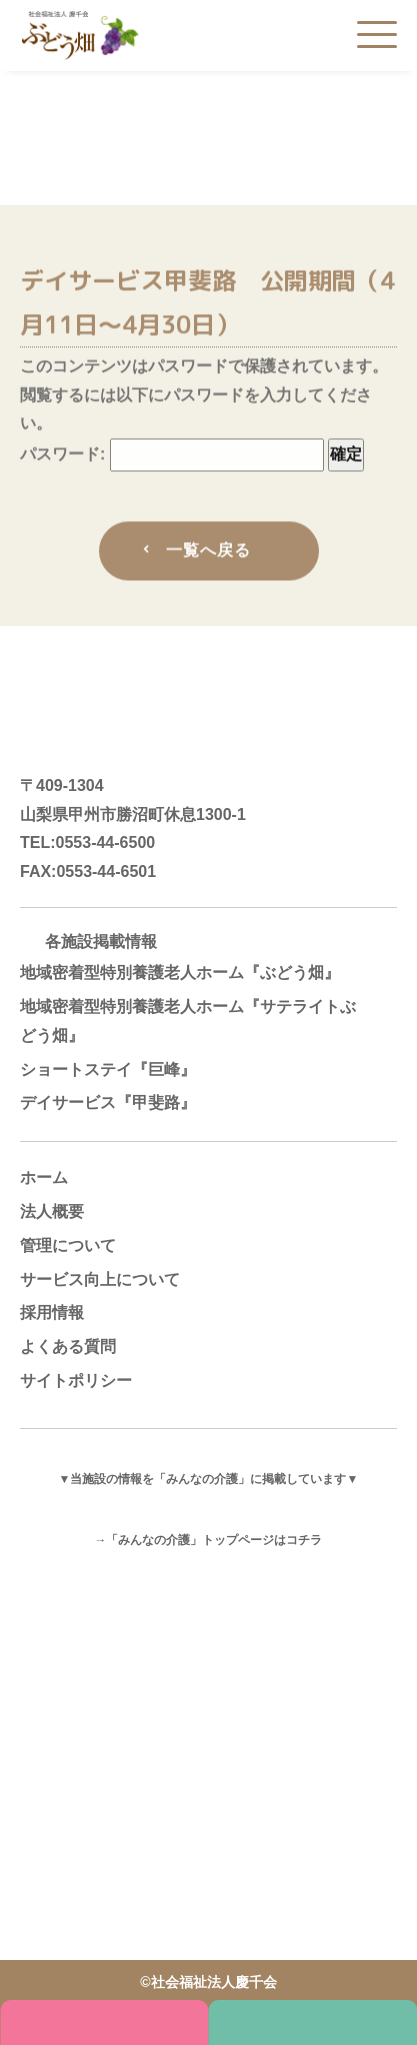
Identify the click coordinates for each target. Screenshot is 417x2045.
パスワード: (172, 457)
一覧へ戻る (209, 553)
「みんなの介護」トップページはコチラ (214, 1540)
